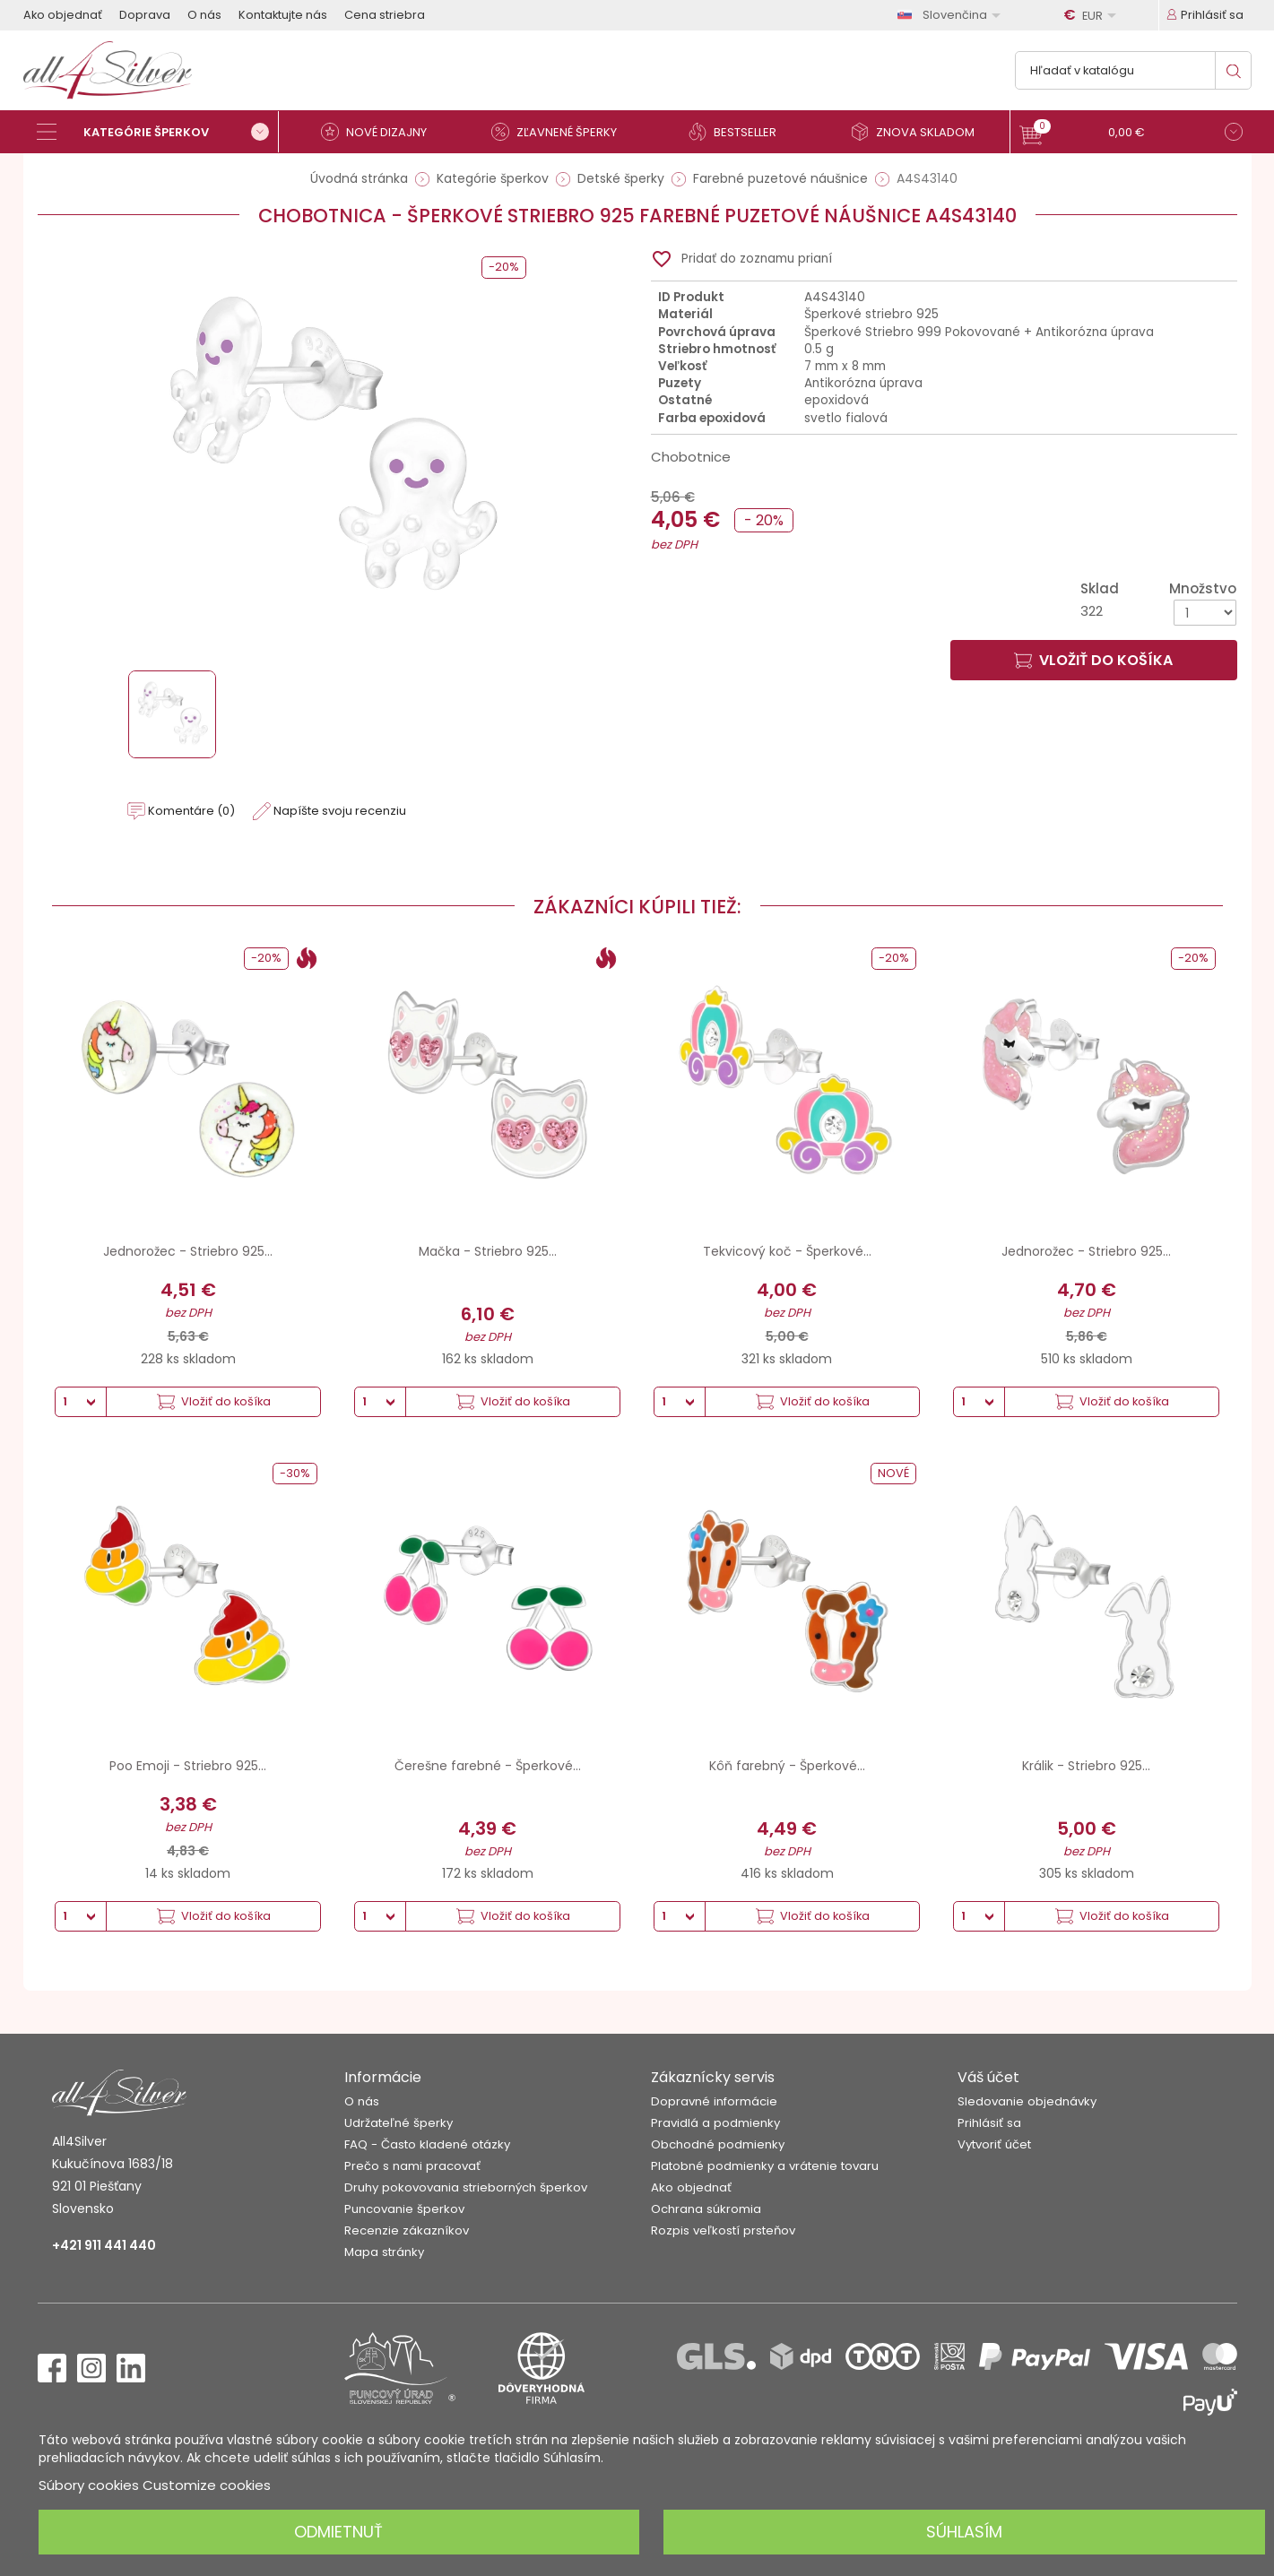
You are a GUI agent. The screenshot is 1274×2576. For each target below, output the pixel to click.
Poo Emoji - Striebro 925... (187, 1766)
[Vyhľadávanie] (1133, 70)
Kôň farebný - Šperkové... (787, 1766)
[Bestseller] (740, 131)
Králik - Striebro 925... (1086, 1766)
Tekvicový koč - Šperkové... (787, 1251)
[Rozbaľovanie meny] (1093, 15)
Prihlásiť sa (989, 2122)
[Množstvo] (1205, 613)
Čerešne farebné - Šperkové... (487, 1766)
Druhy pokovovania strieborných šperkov (465, 2187)
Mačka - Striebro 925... (488, 1251)
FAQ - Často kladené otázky (427, 2144)
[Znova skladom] (920, 131)
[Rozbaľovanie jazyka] (952, 15)
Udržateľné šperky (398, 2122)
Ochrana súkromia (706, 2208)
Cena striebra (384, 14)
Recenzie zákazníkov (406, 2230)
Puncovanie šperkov (404, 2208)
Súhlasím (964, 2531)
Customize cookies (207, 2485)
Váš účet (988, 2077)
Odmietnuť (338, 2531)
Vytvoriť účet (994, 2144)
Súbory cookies (89, 2485)
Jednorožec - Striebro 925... (188, 1251)
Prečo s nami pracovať (412, 2165)
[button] (1131, 134)
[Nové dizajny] (382, 131)
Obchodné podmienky (717, 2144)
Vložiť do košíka (1093, 660)
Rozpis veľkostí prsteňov (723, 2230)
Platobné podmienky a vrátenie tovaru (765, 2165)
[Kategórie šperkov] (158, 131)
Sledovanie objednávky (1027, 2101)
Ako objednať (62, 14)
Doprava (144, 14)
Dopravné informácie (714, 2101)
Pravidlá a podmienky (715, 2122)
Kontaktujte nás (282, 14)
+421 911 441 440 (104, 2245)
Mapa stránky (384, 2251)
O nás (204, 14)
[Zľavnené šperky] (561, 131)
